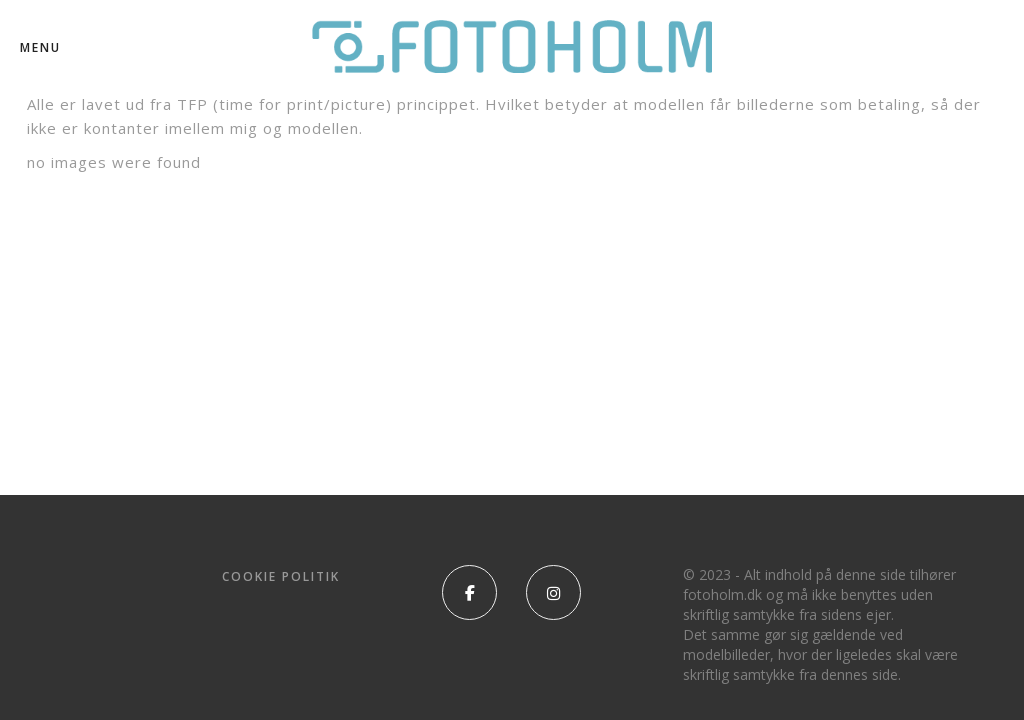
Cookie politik (281, 576)
